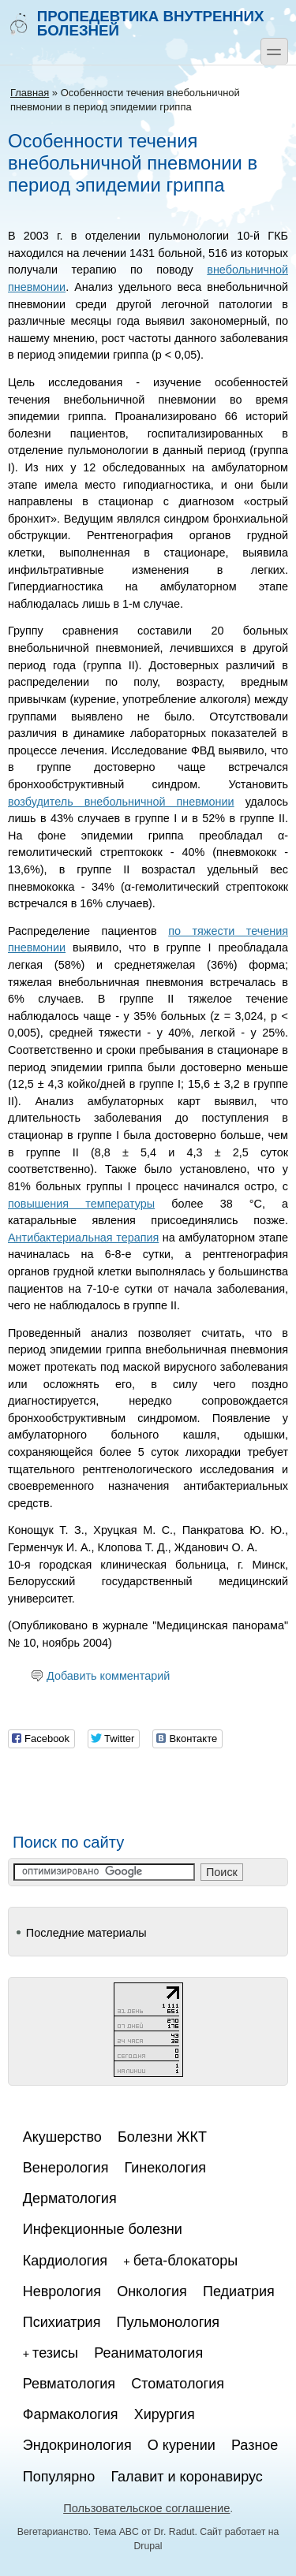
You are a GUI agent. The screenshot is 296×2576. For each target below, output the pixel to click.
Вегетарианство (52, 2531)
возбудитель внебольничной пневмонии (121, 801)
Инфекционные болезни (102, 2229)
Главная (29, 93)
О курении (181, 2445)
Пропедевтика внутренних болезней (136, 23)
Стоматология (177, 2384)
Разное (254, 2445)
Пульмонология (168, 2322)
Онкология (152, 2291)
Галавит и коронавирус (186, 2477)
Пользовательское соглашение (146, 2508)
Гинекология (166, 2168)
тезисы (55, 2353)
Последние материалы (86, 1932)
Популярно (59, 2477)
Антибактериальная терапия (83, 1237)
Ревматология (69, 2384)
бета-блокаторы (185, 2261)
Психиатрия (62, 2322)
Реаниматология (148, 2353)
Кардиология (65, 2261)
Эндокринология (77, 2445)
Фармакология (70, 2414)
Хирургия (164, 2414)
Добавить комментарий (108, 1676)
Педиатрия (239, 2291)
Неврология (62, 2291)
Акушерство (62, 2137)
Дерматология (70, 2198)
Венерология (66, 2168)
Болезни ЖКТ (162, 2137)
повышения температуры (81, 1203)
